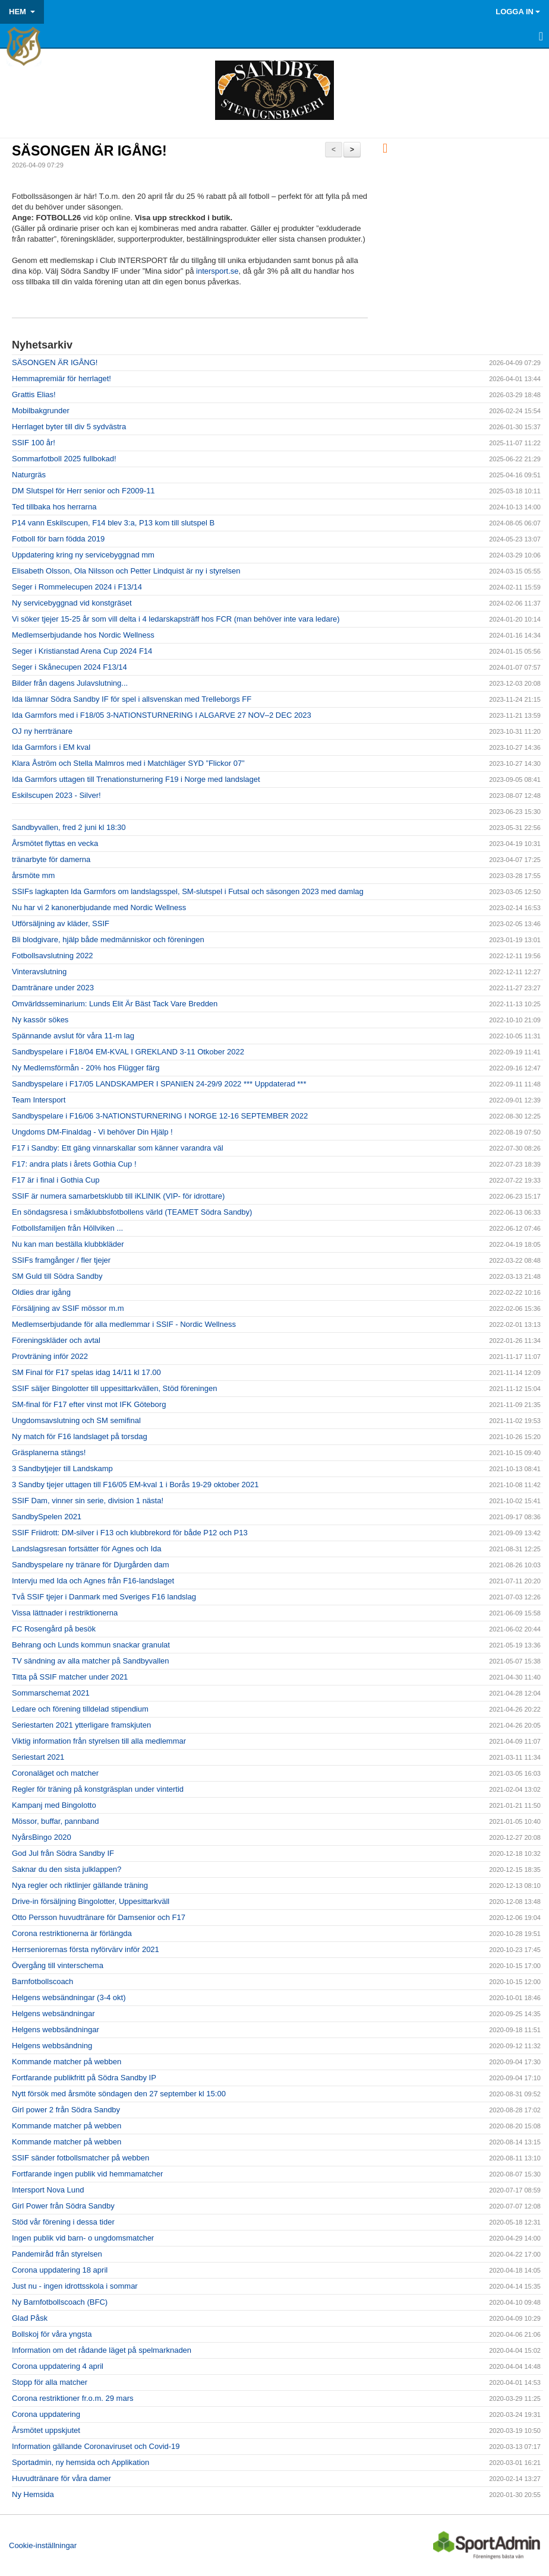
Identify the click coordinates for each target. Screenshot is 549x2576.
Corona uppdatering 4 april (57, 2366)
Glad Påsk (30, 2318)
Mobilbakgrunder (41, 410)
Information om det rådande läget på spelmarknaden (101, 2350)
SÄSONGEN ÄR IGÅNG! (89, 151)
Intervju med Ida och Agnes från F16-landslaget (93, 1580)
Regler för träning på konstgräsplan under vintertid (98, 1789)
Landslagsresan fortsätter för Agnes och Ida (87, 1548)
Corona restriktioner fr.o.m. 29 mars (72, 2398)
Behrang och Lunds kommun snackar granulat (91, 1644)
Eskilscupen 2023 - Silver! (56, 795)
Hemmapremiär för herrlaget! (61, 378)
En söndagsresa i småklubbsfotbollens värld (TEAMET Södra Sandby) (132, 1212)
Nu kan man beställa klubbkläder (68, 1244)
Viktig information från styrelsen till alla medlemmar (99, 1741)
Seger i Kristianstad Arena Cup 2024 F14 (82, 651)
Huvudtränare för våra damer (61, 2478)
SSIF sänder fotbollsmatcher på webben (80, 2157)
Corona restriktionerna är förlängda (72, 1933)
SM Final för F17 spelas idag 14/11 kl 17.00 (86, 1372)
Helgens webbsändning (52, 2045)
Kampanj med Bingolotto (54, 1805)
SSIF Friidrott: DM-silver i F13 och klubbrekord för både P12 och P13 (130, 1532)
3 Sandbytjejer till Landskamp (62, 1468)
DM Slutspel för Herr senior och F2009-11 (83, 490)
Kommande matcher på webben (66, 2061)
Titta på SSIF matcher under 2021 (70, 1676)
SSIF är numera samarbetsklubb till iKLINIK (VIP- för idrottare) (118, 1196)
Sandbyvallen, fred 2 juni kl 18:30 (69, 827)
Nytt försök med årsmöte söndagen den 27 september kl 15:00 (119, 2093)
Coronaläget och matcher (55, 1773)
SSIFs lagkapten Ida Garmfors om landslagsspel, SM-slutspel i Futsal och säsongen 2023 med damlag (188, 891)
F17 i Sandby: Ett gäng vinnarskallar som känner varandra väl (117, 1147)
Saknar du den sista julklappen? (66, 1869)
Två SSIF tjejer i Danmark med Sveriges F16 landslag (104, 1596)
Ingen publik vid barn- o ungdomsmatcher (83, 2237)
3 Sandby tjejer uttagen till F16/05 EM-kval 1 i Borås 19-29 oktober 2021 (135, 1484)
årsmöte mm (33, 875)
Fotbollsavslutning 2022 (52, 955)
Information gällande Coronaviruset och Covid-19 (96, 2446)
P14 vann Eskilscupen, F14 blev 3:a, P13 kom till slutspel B (113, 522)
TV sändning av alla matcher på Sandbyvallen (90, 1660)
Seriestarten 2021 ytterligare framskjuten (81, 1724)
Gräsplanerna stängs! (49, 1452)
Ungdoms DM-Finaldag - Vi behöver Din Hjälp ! (92, 1131)
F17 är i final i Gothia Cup (55, 1179)
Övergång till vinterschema (57, 1965)
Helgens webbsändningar (55, 2029)
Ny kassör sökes (40, 1019)
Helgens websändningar (53, 2013)
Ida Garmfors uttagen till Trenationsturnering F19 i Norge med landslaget (136, 779)
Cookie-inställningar (43, 2545)
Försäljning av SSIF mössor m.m (68, 1308)
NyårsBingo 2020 (41, 1837)
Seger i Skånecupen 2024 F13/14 (69, 667)
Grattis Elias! (34, 394)
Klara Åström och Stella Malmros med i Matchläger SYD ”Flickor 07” (128, 763)
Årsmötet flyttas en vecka (55, 843)
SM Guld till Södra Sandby (57, 1276)
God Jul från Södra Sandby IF (63, 1853)
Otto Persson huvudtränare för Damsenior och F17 (98, 1917)
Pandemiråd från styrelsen (57, 2253)
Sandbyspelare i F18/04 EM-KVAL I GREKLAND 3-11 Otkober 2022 (128, 1051)
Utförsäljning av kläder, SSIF (60, 923)
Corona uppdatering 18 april (60, 2270)
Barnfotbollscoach (42, 1981)
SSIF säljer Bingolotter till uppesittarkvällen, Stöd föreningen (114, 1388)
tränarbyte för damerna (51, 859)
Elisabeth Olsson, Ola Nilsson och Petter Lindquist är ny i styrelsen (126, 570)
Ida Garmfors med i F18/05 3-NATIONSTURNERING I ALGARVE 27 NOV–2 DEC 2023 (161, 715)
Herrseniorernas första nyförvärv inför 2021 (85, 1949)
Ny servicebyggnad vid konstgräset (72, 602)
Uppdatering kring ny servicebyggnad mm (83, 554)
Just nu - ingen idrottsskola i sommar (75, 2286)
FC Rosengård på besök (54, 1628)
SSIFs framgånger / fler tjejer (61, 1260)
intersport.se (217, 271)
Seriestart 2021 (38, 1757)
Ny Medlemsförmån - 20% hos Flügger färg (86, 1067)
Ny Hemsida (33, 2494)
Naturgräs (29, 474)
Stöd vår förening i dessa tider (63, 2221)
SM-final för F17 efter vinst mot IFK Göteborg (89, 1404)
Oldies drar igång (41, 1292)
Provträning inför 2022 (50, 1356)
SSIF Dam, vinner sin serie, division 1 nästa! (87, 1500)
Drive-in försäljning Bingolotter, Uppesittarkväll (90, 1901)
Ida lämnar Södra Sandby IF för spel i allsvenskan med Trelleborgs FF (131, 699)
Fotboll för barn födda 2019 (58, 538)
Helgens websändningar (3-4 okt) (69, 1997)
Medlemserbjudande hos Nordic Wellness (83, 634)
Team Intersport (38, 1099)
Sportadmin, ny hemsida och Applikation (80, 2462)
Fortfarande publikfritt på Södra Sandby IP (84, 2077)
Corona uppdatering (46, 2414)
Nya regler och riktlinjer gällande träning (80, 1885)
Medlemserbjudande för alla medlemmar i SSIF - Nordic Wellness (124, 1324)
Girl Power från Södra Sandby (63, 2205)
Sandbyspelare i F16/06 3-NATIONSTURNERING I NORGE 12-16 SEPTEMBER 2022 (160, 1115)
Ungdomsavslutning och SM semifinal (76, 1420)
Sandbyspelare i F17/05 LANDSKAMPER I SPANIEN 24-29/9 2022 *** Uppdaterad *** (159, 1083)
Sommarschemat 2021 (51, 1692)
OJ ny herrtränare (42, 731)
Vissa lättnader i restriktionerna (65, 1612)
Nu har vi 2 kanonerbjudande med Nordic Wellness (99, 907)
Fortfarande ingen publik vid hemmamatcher (87, 2173)
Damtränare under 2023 (53, 987)
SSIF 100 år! (33, 442)
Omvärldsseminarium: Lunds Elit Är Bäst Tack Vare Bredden (114, 1003)
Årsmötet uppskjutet (46, 2430)
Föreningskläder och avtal (56, 1340)
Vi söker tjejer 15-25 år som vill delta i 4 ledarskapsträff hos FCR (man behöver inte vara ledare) (176, 618)
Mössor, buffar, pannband (55, 1821)
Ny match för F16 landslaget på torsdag (79, 1436)
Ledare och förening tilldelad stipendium (80, 1708)
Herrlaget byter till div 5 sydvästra (69, 426)
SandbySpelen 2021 (46, 1516)
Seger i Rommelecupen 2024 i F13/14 (77, 586)
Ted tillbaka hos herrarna (54, 506)
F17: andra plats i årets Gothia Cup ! (74, 1163)
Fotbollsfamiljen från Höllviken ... (67, 1228)
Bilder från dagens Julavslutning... (70, 683)
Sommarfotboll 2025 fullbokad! (64, 458)
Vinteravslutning (39, 971)
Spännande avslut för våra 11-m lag (73, 1035)
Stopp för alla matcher (49, 2382)
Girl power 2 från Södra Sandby (66, 2109)
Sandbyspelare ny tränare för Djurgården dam (90, 1564)
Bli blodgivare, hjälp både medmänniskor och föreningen (108, 939)
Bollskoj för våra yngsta (51, 2334)
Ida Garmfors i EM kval (51, 747)
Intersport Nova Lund (48, 2189)
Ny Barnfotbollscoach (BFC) (60, 2302)
